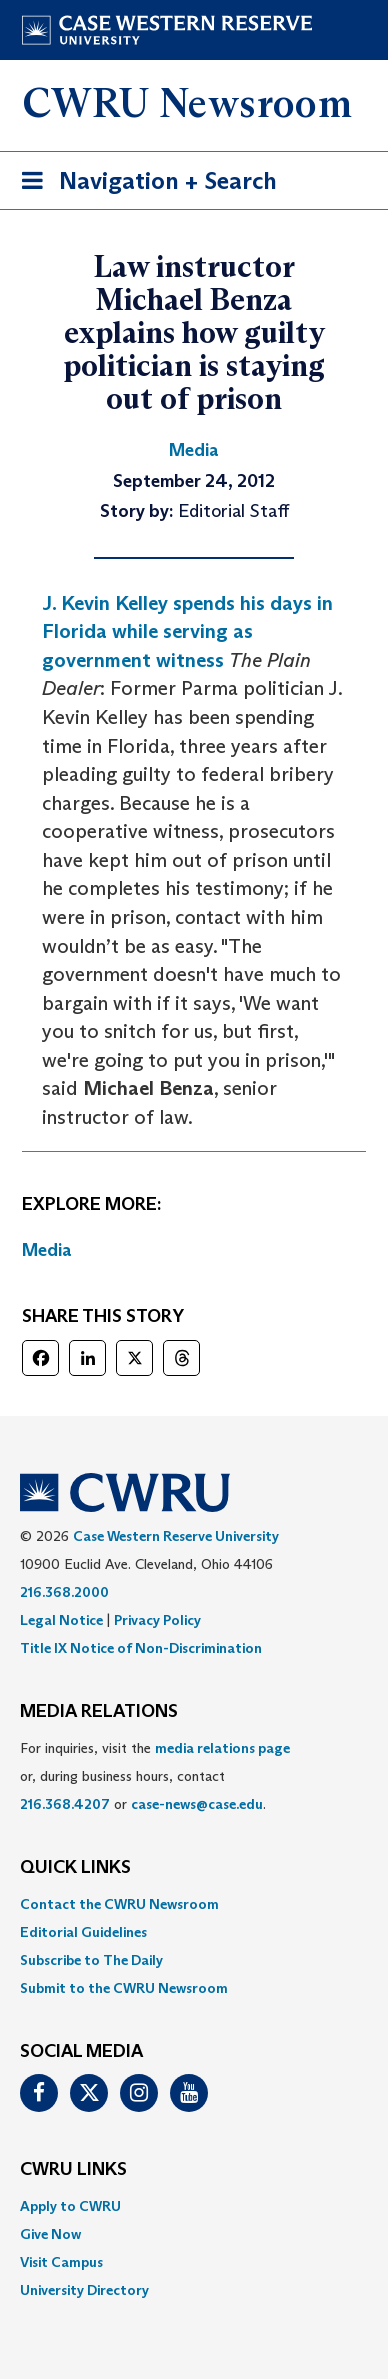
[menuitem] (194, 1904)
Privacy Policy (157, 1620)
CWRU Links (73, 2170)
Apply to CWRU (70, 2206)
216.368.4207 (65, 1804)
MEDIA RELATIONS (99, 1712)
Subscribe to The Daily (91, 1960)
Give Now (50, 2234)
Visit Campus (61, 2262)
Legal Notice (61, 1620)
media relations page (222, 1748)
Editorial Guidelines (83, 1932)
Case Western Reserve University (176, 1536)
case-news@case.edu (197, 1804)
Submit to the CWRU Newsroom (124, 1988)
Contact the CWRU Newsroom (119, 1904)
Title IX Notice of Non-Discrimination (141, 1648)
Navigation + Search (143, 184)
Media (47, 1250)
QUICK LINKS (75, 1868)
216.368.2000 (64, 1592)
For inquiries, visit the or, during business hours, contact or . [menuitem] (155, 1776)
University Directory (84, 2290)
